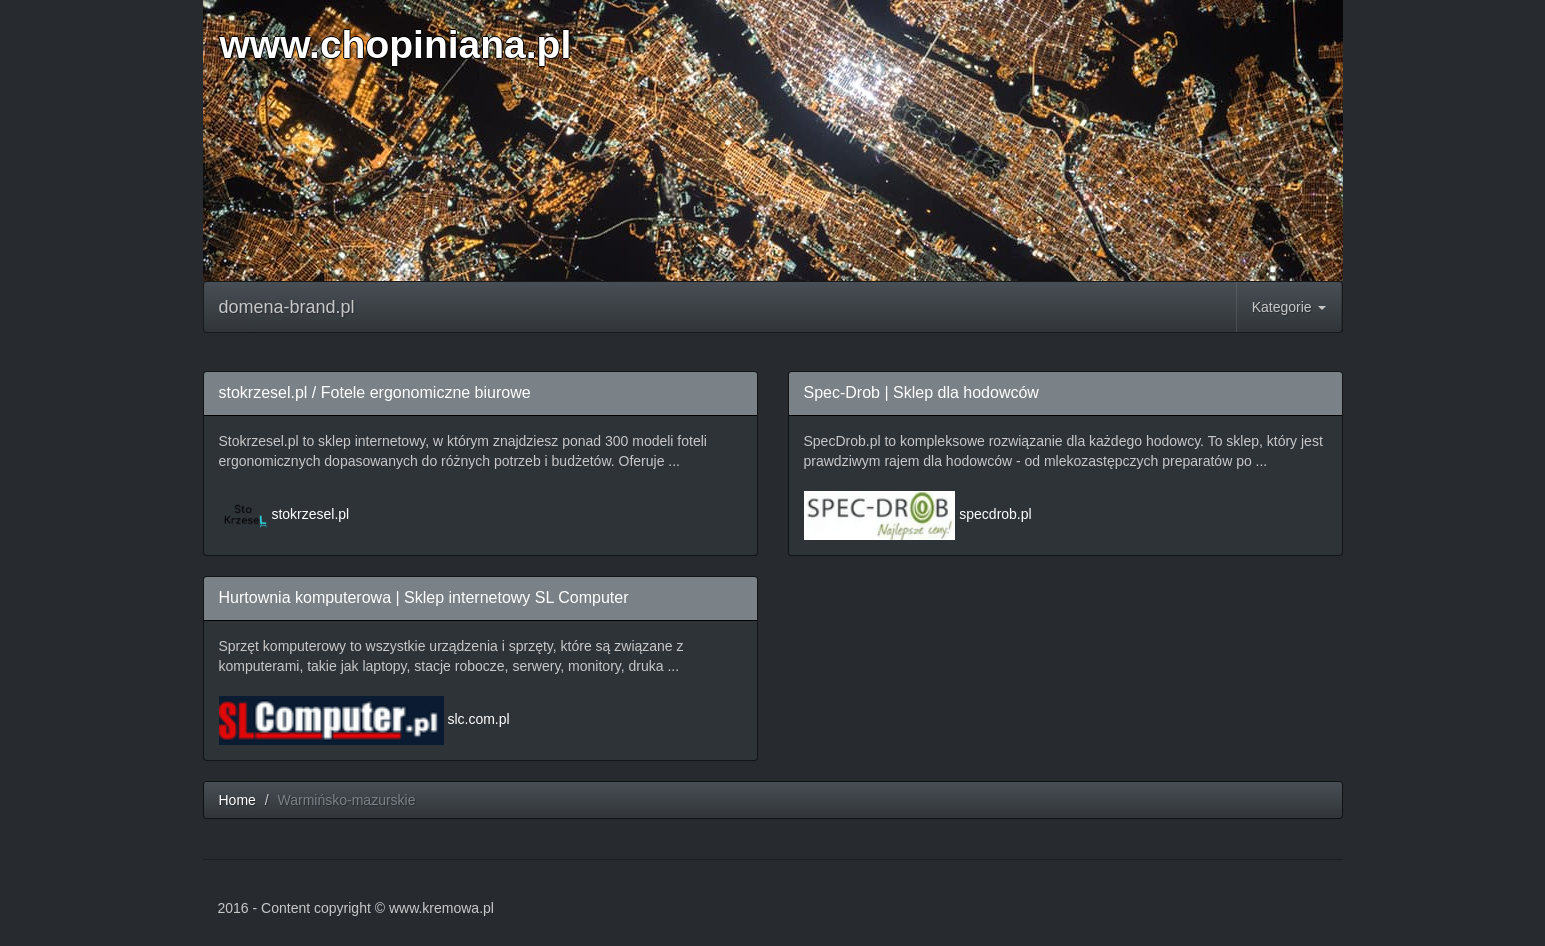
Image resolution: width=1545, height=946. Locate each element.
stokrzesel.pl (310, 514)
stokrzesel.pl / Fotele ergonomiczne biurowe (375, 392)
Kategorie (1289, 307)
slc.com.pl (478, 719)
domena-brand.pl (287, 307)
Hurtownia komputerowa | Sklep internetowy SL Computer (424, 597)
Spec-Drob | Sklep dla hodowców (921, 392)
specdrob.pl (995, 514)
